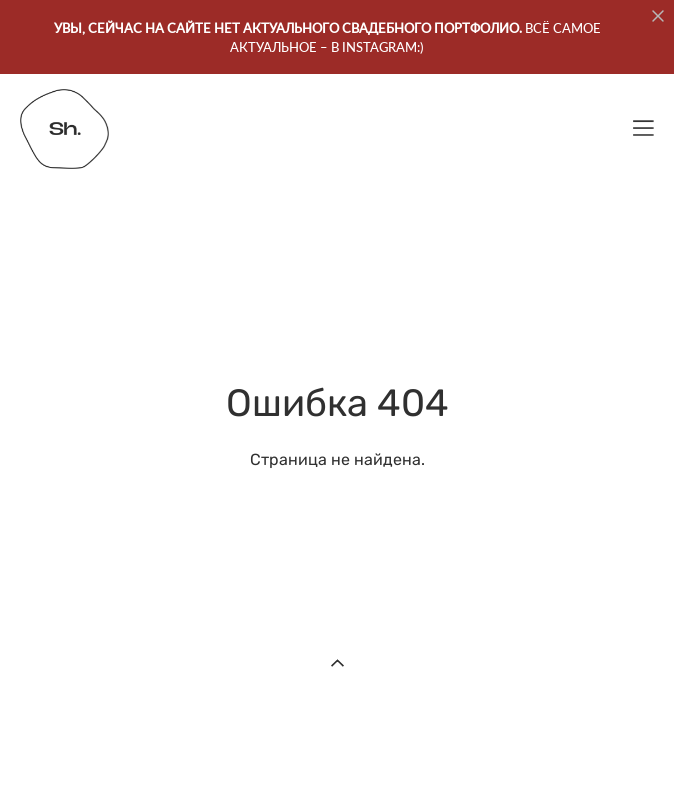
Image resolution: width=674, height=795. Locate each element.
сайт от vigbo (337, 749)
